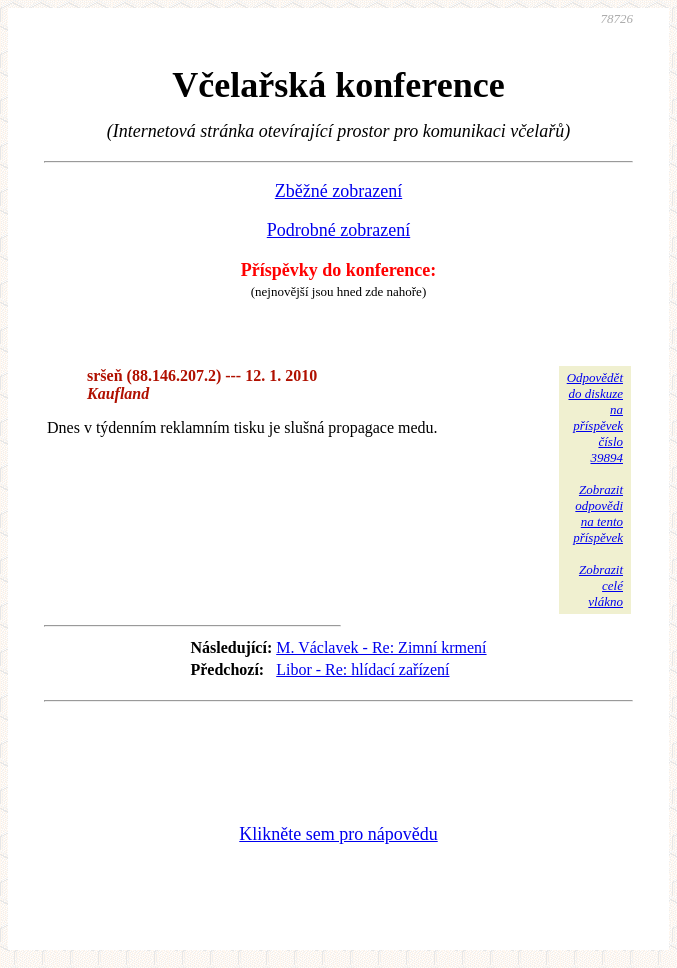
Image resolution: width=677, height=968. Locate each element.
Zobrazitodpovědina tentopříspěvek (598, 513)
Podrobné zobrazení (338, 230)
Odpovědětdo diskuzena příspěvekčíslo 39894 (595, 417)
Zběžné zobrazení (338, 191)
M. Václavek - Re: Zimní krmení (381, 647)
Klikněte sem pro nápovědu (338, 834)
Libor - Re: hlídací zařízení (362, 669)
